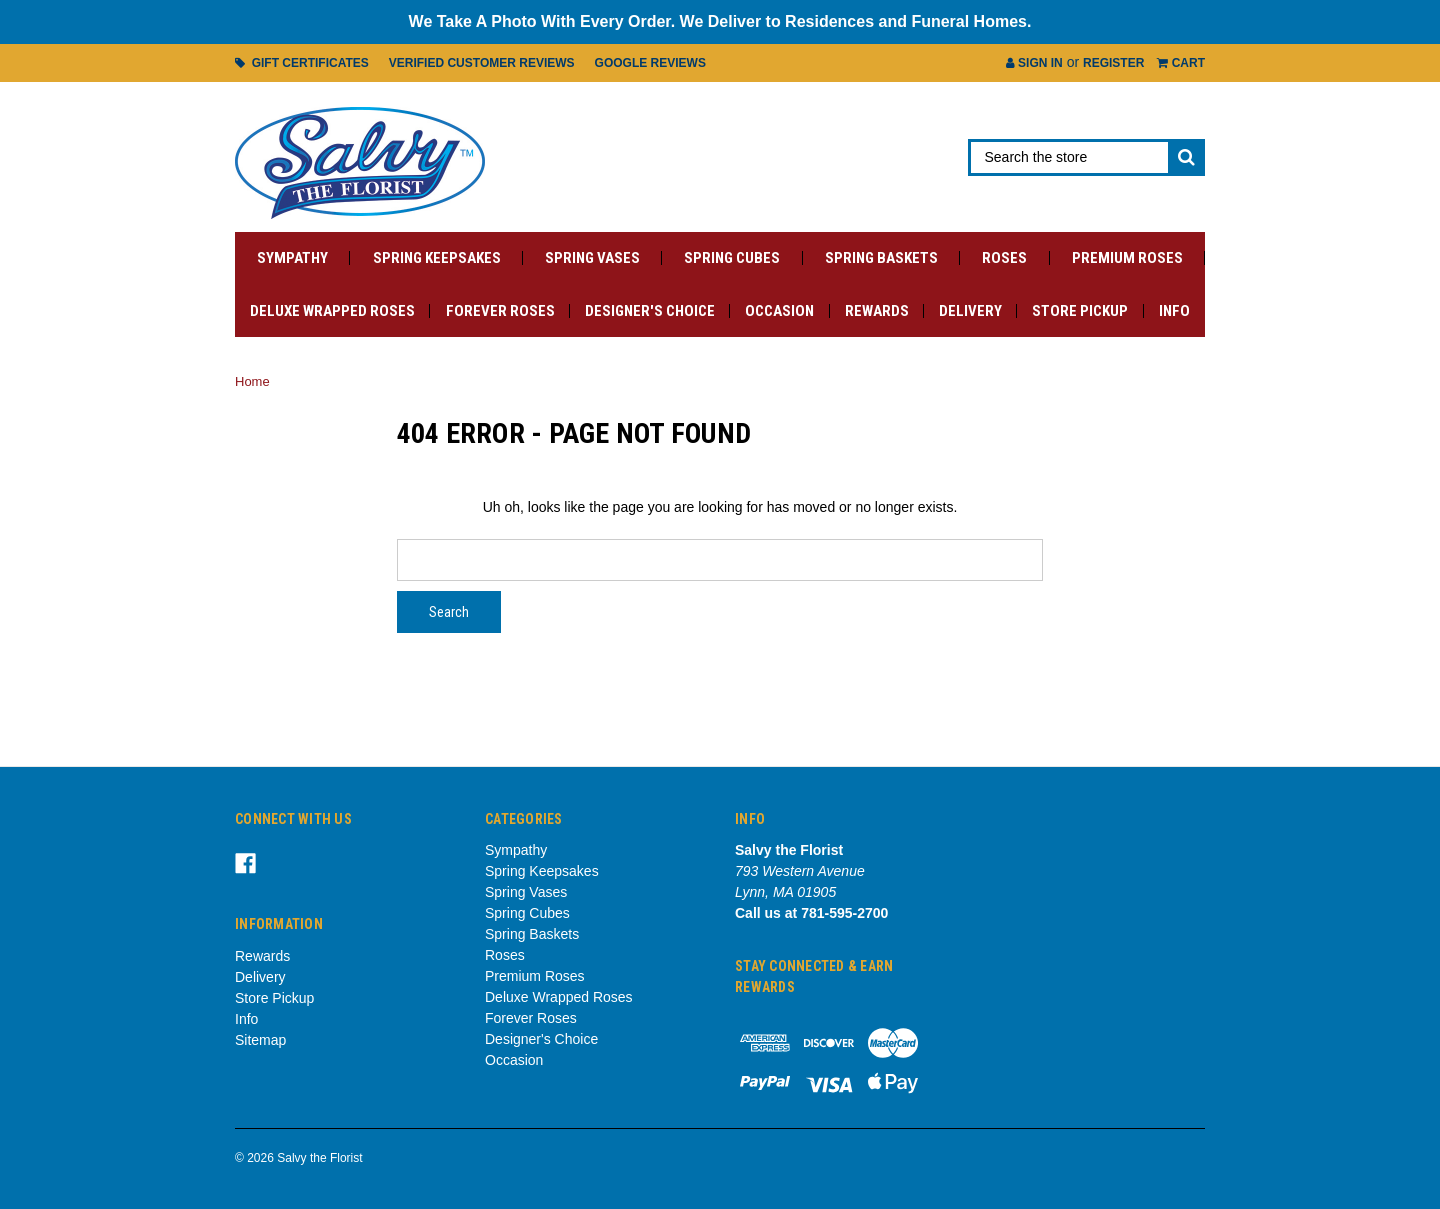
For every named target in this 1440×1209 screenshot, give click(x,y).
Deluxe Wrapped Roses (332, 311)
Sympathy (292, 258)
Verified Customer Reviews (482, 63)
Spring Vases (592, 258)
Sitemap (260, 1040)
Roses (1004, 258)
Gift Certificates (302, 63)
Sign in (1034, 63)
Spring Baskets (881, 258)
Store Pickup (1080, 311)
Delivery (970, 311)
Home (252, 381)
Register (1113, 63)
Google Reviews (650, 63)
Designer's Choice (650, 311)
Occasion (779, 311)
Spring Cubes (732, 258)
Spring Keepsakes (437, 258)
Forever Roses (500, 311)
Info (1174, 311)
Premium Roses (1127, 258)
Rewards (877, 311)
